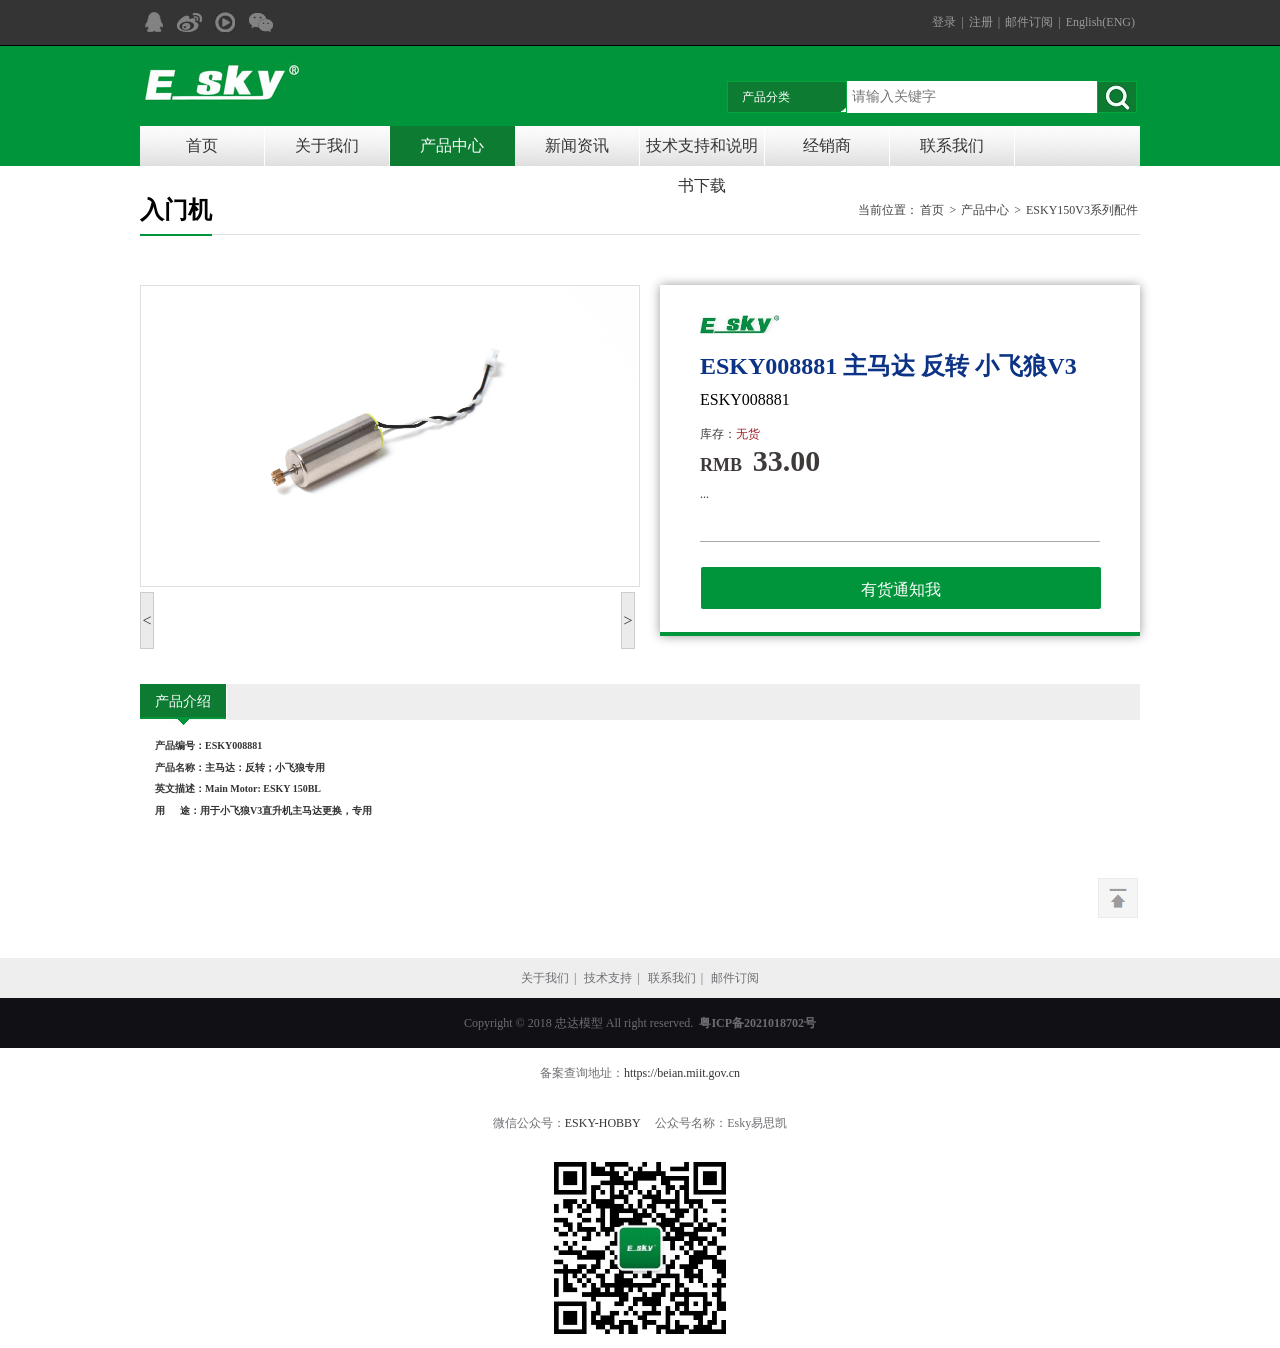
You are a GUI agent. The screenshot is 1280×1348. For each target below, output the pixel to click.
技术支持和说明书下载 (702, 151)
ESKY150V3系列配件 (1082, 210)
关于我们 (327, 145)
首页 (202, 145)
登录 (944, 22)
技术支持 (608, 978)
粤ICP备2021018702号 (757, 1023)
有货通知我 (901, 589)
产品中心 (452, 145)
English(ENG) (1100, 22)
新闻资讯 (577, 145)
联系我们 (952, 145)
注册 (981, 22)
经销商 (827, 145)
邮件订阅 (1029, 22)
